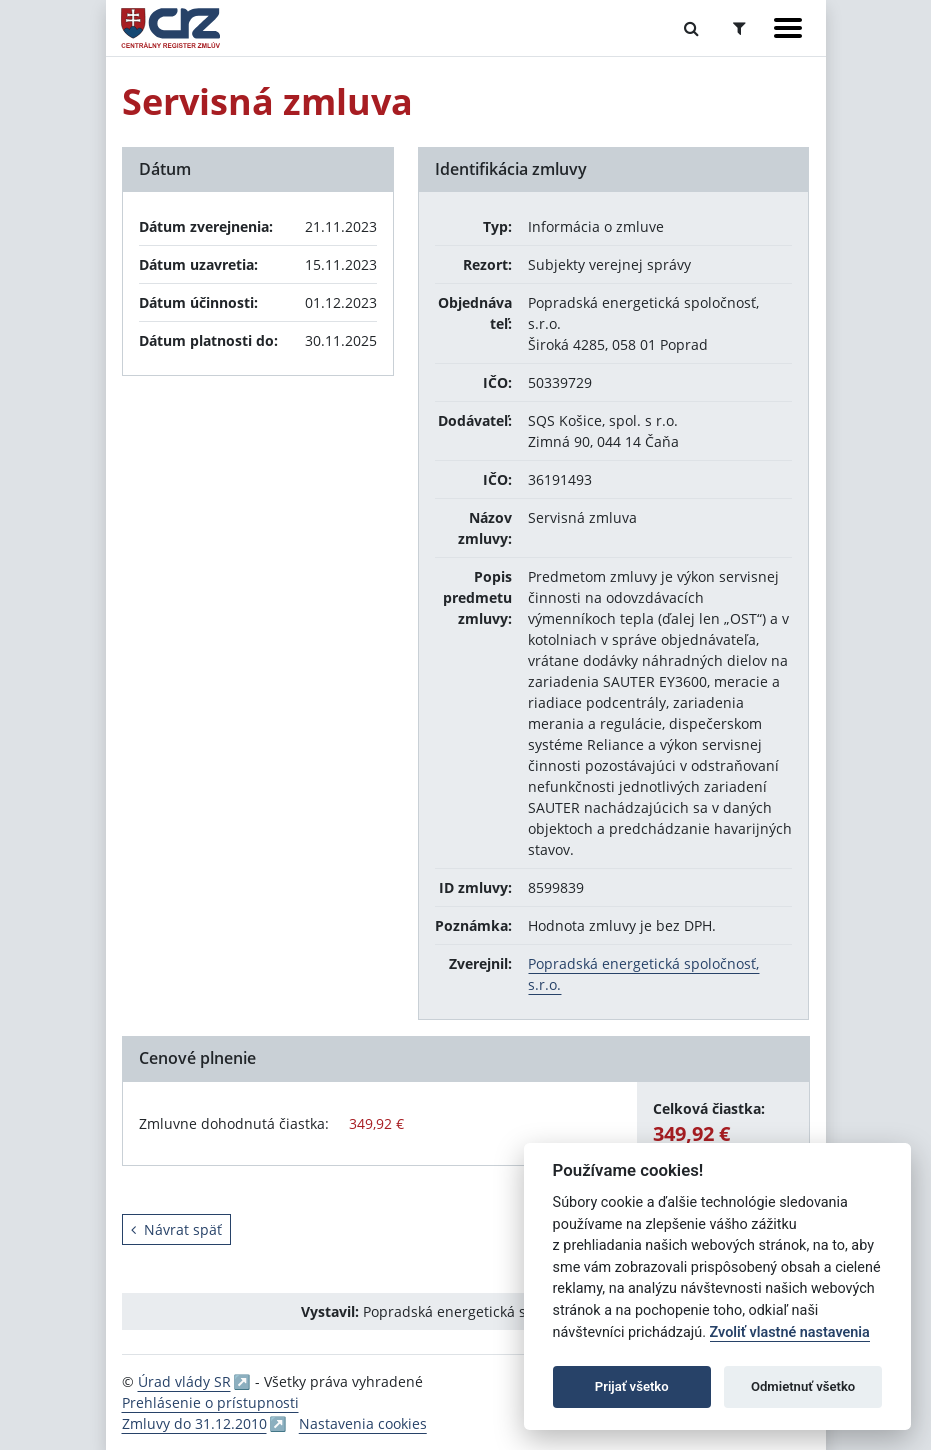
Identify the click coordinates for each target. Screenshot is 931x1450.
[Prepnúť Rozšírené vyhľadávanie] (739, 28)
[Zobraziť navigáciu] (788, 28)
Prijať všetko (632, 1386)
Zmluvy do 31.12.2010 (194, 1423)
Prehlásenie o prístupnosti (210, 1402)
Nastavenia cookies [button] (363, 1423)
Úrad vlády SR (184, 1381)
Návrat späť (176, 1229)
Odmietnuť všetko (803, 1386)
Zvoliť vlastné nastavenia (790, 1332)
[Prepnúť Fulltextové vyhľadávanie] (691, 28)
